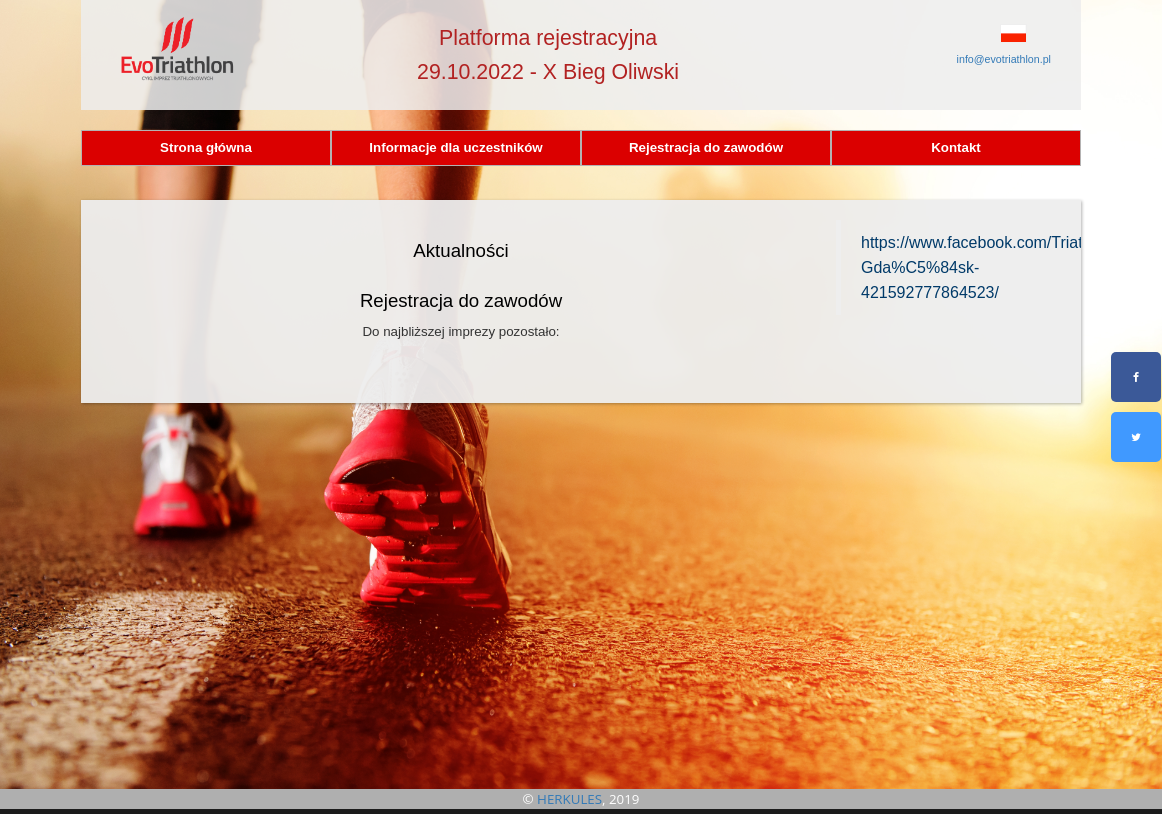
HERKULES (569, 799)
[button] (985, 33)
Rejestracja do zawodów (706, 147)
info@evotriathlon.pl (1004, 59)
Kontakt (956, 147)
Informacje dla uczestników (455, 147)
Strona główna (206, 147)
